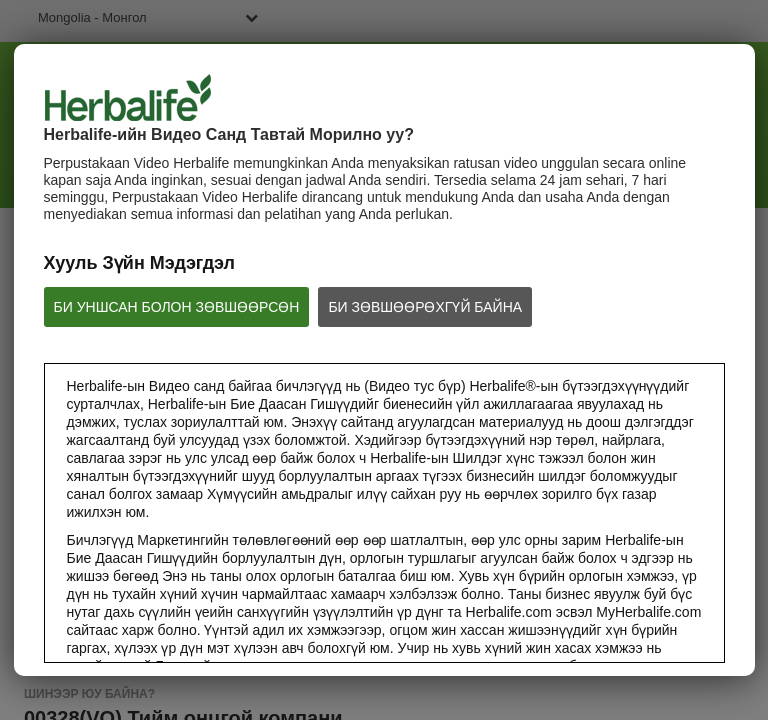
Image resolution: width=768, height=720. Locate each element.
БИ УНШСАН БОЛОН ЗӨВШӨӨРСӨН (177, 307)
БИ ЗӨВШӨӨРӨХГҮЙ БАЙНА (425, 307)
